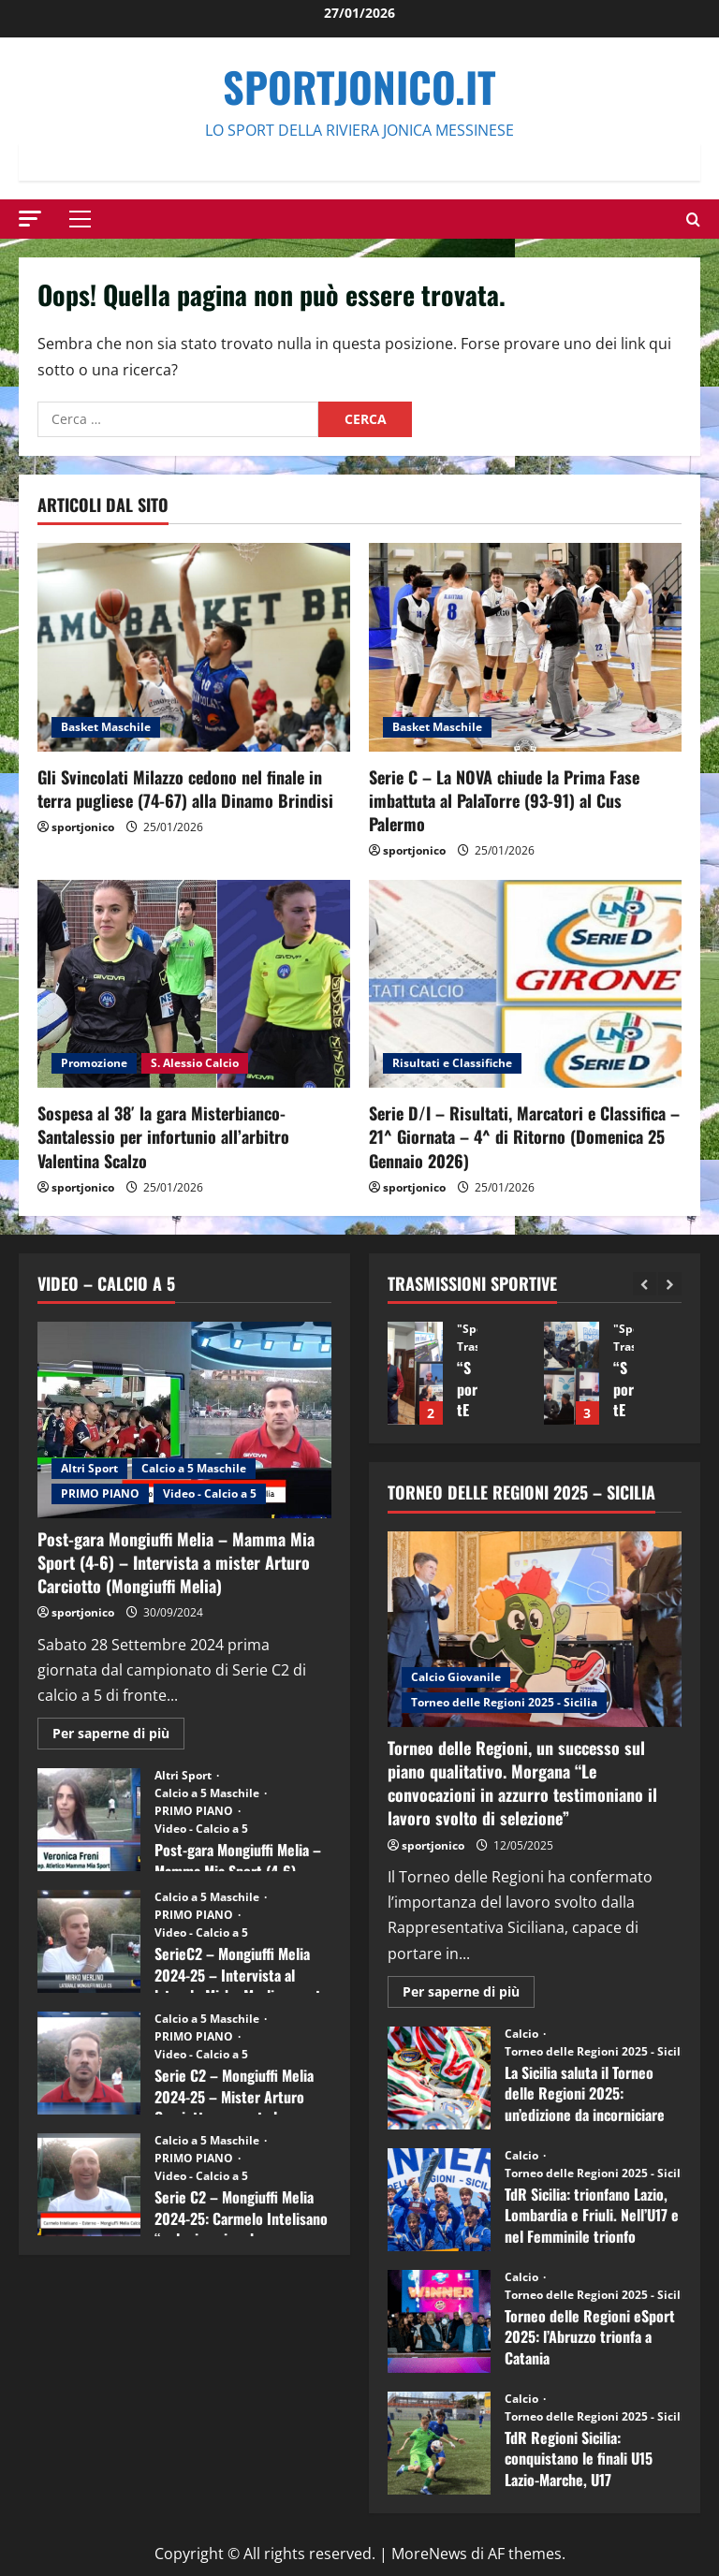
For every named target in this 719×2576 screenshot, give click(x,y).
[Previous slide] (644, 1283)
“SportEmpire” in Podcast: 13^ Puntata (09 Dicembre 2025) (571, 1373)
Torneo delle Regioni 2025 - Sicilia (504, 1702)
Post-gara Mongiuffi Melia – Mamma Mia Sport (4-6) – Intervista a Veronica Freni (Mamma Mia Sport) (88, 1819)
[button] (30, 219)
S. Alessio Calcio (195, 1063)
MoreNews (429, 2553)
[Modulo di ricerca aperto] (693, 219)
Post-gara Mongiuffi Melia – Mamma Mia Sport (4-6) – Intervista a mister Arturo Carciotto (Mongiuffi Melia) (176, 1562)
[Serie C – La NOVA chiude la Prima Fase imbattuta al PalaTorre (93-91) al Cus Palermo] (525, 647)
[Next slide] (670, 1283)
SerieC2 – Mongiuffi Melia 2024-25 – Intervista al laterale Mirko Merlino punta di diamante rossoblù (88, 1941)
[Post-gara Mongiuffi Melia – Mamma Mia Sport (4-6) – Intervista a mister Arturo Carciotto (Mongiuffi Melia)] (184, 1419)
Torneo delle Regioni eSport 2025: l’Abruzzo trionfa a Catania (439, 2321)
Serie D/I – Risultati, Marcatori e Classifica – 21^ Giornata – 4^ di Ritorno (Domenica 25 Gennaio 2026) (524, 1136)
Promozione (94, 1063)
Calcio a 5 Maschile (193, 1468)
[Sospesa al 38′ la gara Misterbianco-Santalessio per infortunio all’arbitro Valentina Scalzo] (193, 984)
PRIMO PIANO (100, 1493)
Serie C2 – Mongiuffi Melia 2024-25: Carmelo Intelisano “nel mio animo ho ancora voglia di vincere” (88, 2184)
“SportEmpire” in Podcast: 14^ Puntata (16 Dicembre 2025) (415, 1373)
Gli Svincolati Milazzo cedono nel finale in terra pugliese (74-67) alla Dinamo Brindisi (185, 788)
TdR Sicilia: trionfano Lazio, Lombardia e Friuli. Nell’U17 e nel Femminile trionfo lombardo (439, 2199)
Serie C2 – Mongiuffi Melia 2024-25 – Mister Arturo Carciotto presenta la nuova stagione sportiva (88, 2063)
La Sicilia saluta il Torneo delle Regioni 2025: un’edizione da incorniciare (439, 2078)
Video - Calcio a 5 (210, 1493)
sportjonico (82, 827)
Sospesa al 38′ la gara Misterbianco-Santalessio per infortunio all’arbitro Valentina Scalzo (163, 1136)
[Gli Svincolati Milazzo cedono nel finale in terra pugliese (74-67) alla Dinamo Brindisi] (193, 647)
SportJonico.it (359, 86)
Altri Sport (89, 1468)
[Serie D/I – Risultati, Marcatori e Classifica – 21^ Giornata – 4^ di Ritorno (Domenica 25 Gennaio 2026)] (525, 984)
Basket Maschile (106, 727)
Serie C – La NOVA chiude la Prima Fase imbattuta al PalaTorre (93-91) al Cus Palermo (504, 800)
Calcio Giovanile (456, 1677)
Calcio (523, 2034)
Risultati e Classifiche (452, 1063)
